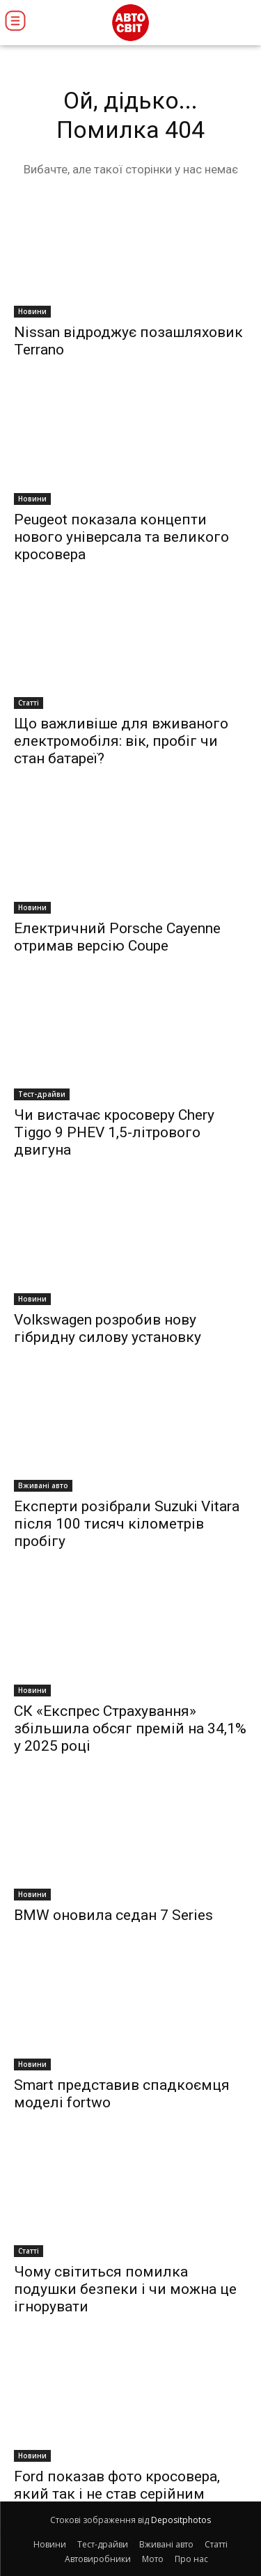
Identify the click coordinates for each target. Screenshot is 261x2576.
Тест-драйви (41, 1094)
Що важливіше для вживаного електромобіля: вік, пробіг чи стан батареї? (121, 741)
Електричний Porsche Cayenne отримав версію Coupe (117, 937)
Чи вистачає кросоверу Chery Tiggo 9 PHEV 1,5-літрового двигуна (114, 1132)
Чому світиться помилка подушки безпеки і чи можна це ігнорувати (125, 2289)
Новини (32, 311)
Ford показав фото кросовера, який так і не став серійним (117, 2485)
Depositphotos (181, 2520)
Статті (28, 703)
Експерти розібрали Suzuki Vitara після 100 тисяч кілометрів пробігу (126, 1523)
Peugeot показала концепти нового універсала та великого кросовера (121, 537)
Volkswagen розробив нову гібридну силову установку (107, 1328)
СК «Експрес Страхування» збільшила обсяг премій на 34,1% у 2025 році (130, 1728)
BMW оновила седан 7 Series (113, 1915)
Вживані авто (43, 1485)
